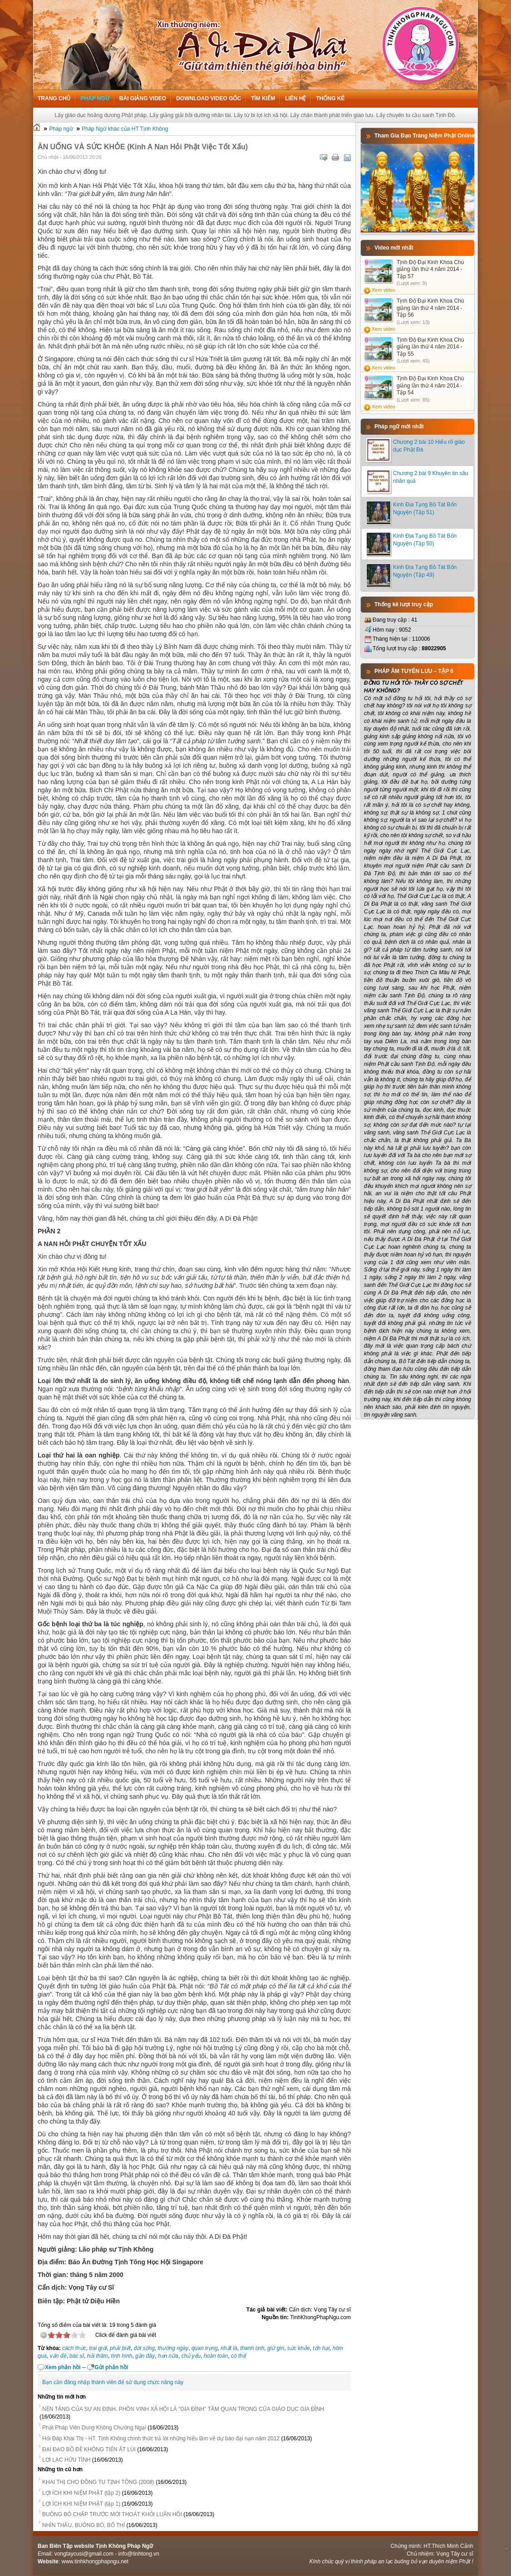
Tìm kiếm (263, 98)
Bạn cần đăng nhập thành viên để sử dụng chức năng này (112, 2382)
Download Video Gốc (208, 98)
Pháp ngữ (94, 98)
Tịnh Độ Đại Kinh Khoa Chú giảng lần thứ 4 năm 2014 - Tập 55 (430, 347)
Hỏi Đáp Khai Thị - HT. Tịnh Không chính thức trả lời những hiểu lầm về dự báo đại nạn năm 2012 (161, 2438)
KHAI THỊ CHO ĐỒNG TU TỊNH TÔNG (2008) (98, 2482)
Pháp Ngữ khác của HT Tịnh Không (125, 129)
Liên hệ (295, 98)
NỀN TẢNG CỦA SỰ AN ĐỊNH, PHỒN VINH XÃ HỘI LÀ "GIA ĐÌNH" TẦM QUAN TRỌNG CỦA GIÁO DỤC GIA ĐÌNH (183, 2409)
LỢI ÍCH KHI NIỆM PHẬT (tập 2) (81, 2493)
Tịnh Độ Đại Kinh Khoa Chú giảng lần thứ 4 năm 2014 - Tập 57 (430, 269)
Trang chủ (54, 98)
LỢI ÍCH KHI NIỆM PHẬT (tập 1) (81, 2504)
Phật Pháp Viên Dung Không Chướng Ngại (94, 2427)
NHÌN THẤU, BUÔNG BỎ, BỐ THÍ (83, 2525)
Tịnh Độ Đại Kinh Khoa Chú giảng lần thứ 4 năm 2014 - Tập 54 (430, 385)
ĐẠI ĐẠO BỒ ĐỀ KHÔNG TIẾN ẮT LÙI (89, 2449)
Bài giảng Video (142, 98)
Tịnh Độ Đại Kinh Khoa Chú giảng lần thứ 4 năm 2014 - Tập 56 (430, 308)
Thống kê (330, 98)
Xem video (383, 290)
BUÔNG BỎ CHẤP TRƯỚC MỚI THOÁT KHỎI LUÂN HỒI (112, 2514)
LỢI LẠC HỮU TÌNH (66, 2460)
